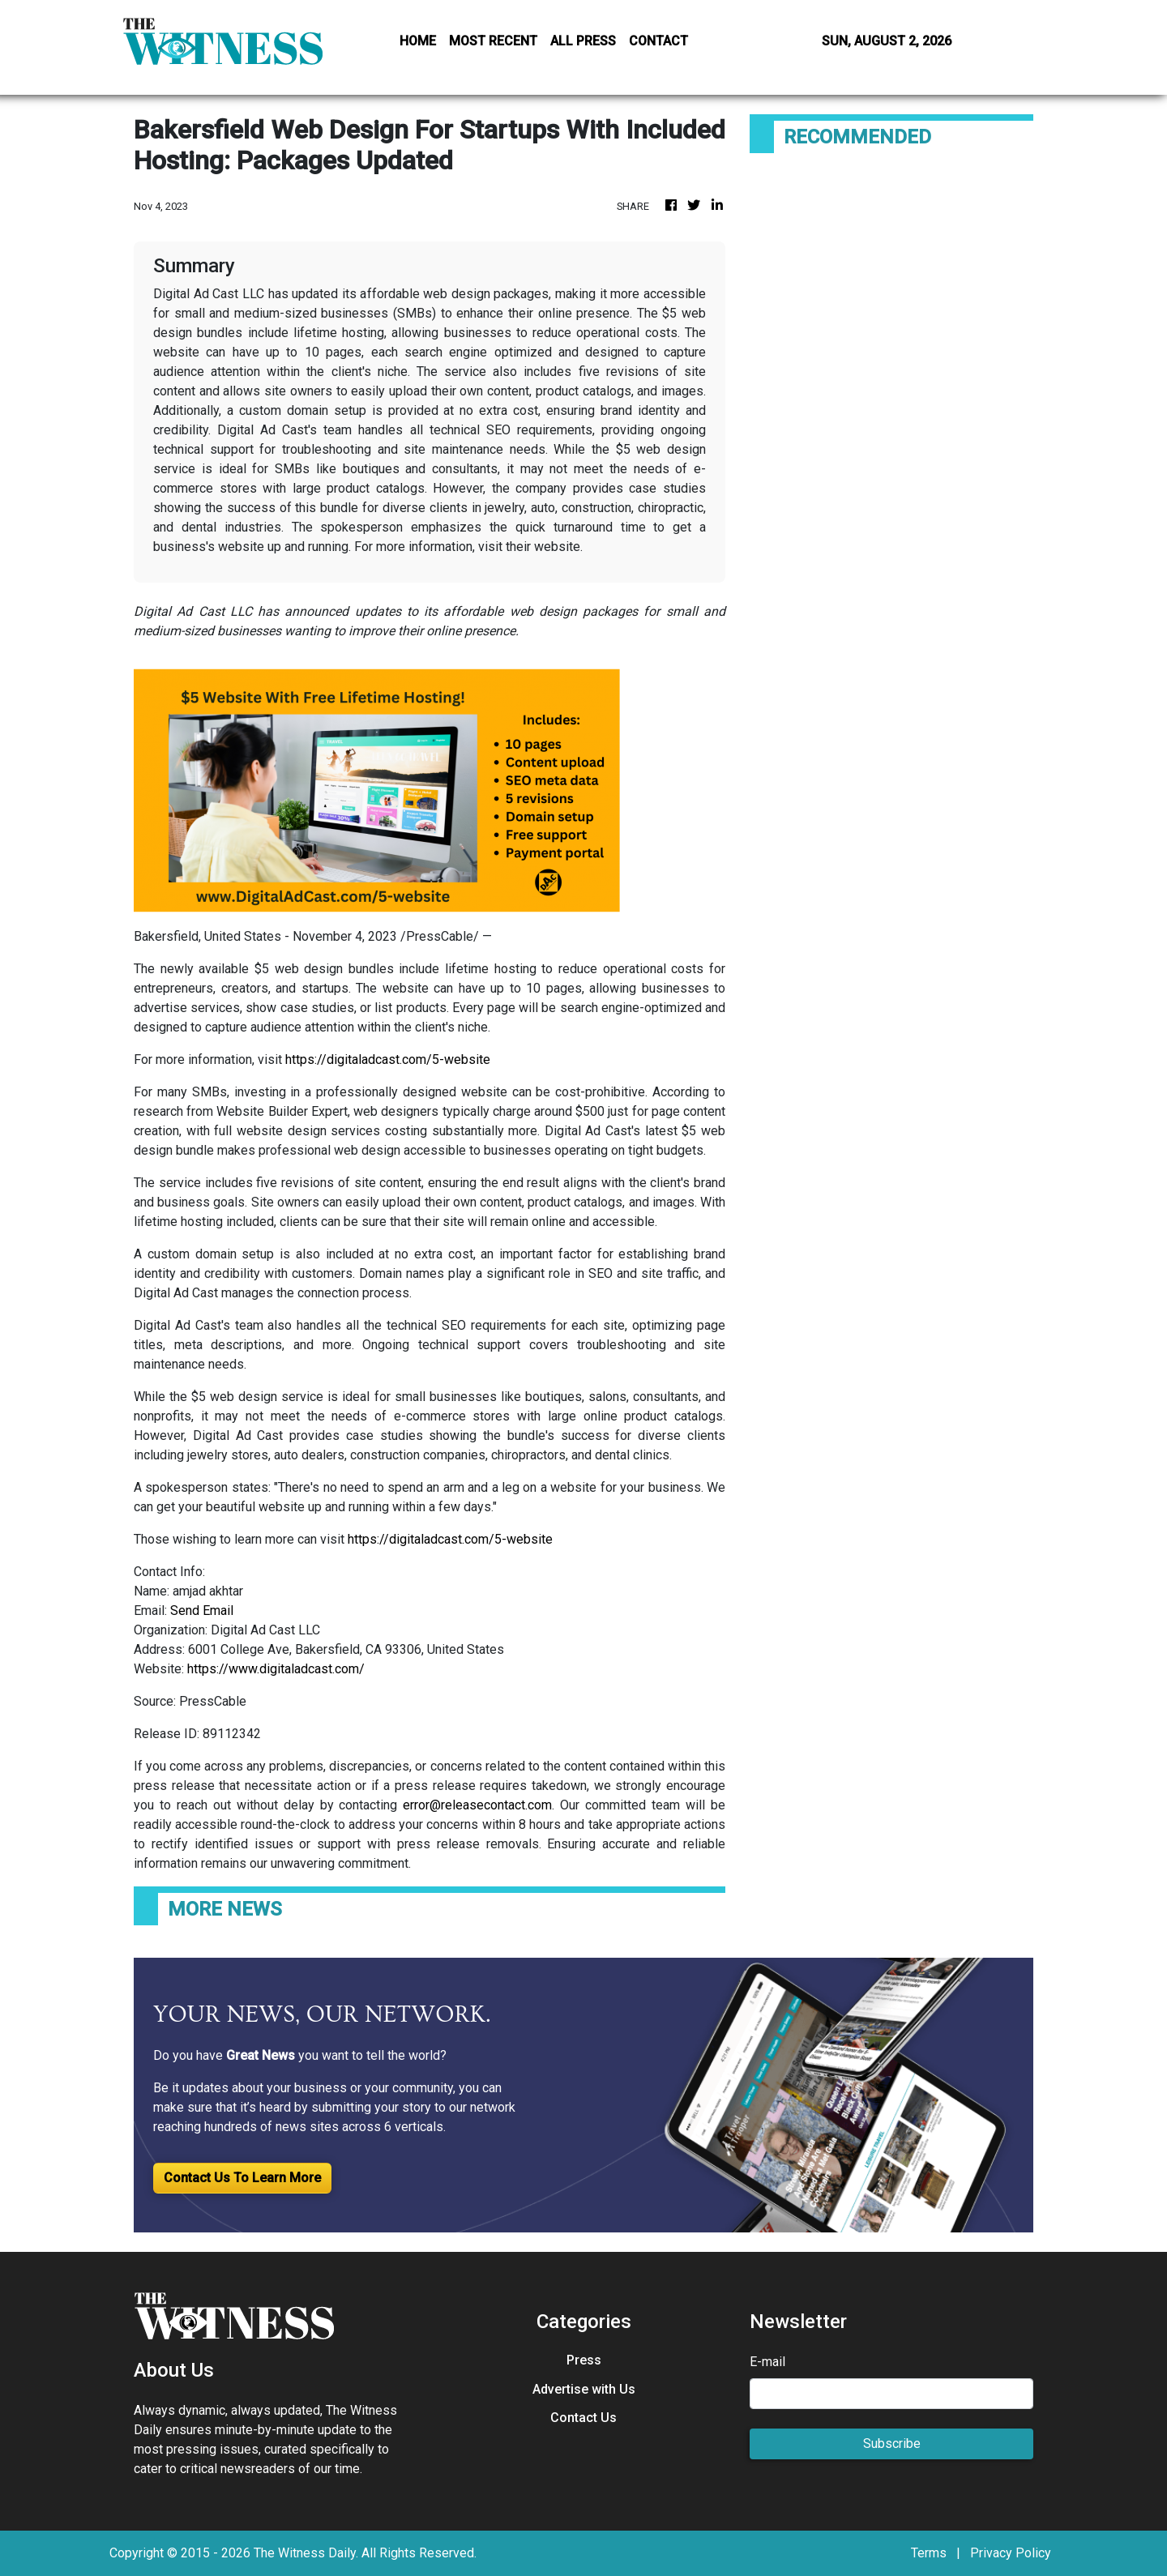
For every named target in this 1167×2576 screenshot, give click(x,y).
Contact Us (583, 2417)
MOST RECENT (493, 41)
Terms (929, 2553)
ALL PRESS (583, 41)
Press (583, 2360)
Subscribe (892, 2443)
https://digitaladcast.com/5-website (387, 1059)
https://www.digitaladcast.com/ (276, 1669)
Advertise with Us (583, 2389)
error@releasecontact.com (477, 1805)
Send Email (201, 1610)
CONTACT (658, 41)
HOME (418, 41)
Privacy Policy (1010, 2553)
